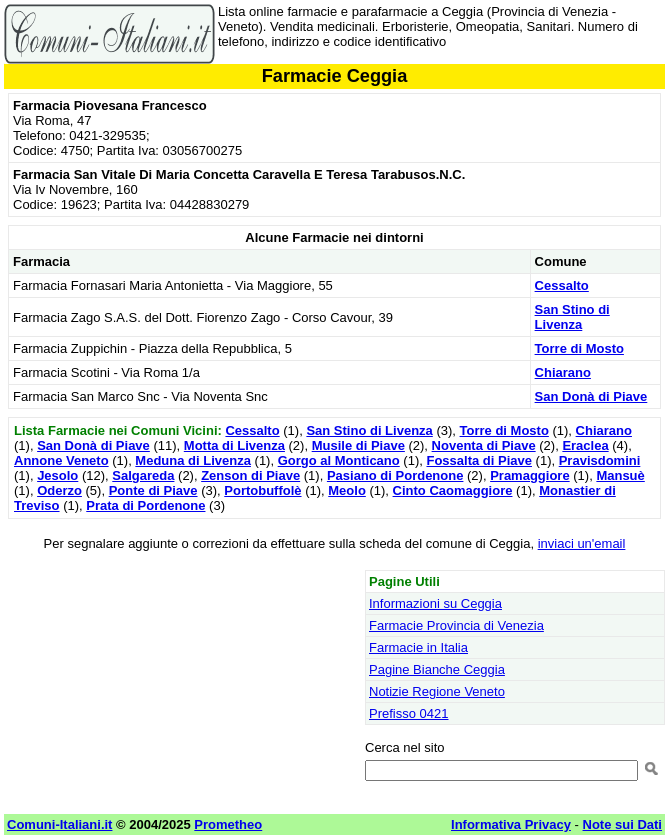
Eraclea (585, 445)
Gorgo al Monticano (339, 460)
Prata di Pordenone (145, 505)
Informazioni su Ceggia (435, 603)
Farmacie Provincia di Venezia (456, 625)
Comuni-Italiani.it (59, 824)
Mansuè (620, 475)
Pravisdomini (600, 460)
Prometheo (228, 824)
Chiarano (563, 372)
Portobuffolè (262, 490)
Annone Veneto (61, 460)
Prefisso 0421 (409, 713)
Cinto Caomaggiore (453, 490)
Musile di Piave (358, 445)
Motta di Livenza (234, 445)
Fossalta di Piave (479, 460)
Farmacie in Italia (418, 647)
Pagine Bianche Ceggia (437, 669)
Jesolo (57, 475)
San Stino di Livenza (572, 317)
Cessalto (562, 285)
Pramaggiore (529, 475)
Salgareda (143, 475)
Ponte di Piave (153, 490)
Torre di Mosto (579, 348)
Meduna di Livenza (193, 460)
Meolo (347, 490)
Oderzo (59, 490)
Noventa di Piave (484, 445)
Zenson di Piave (250, 475)
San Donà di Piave (591, 396)
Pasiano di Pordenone (395, 475)
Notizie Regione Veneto (437, 691)
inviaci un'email (582, 543)
